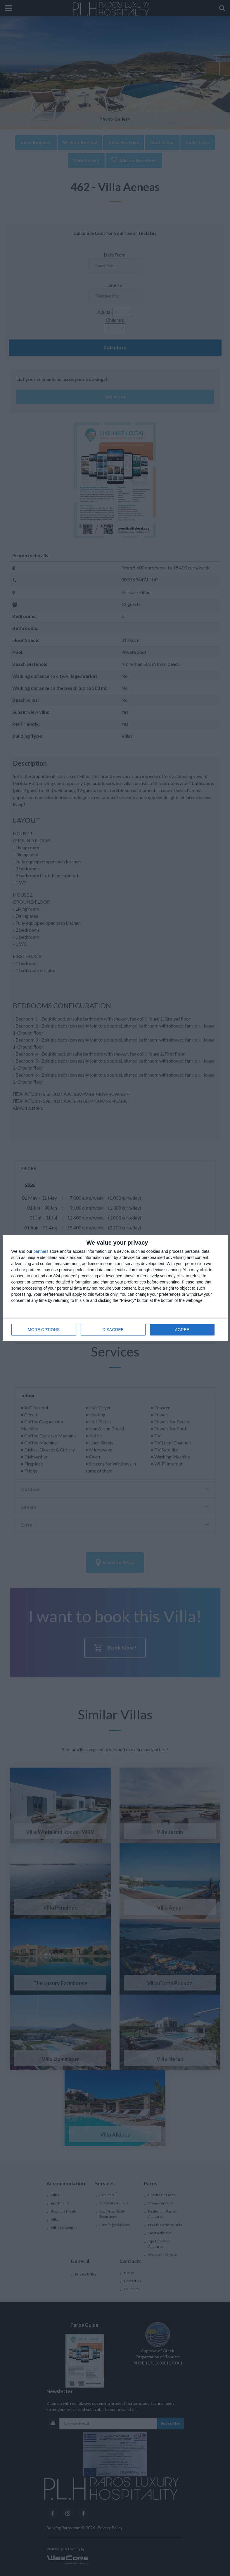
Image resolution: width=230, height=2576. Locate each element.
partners (41, 1251)
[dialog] (115, 1288)
